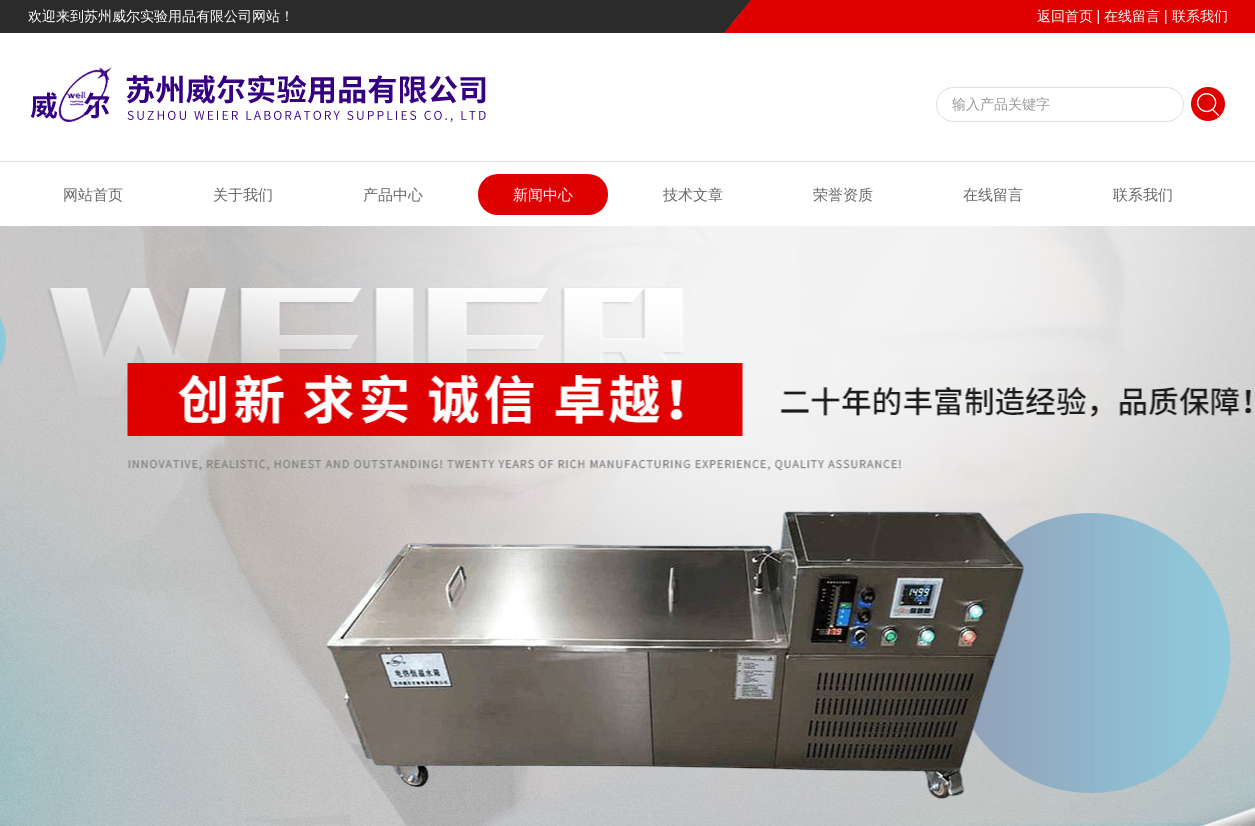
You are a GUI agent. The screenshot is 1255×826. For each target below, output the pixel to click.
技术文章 (693, 194)
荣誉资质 (843, 194)
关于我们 (243, 194)
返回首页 (1065, 16)
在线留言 (1132, 16)
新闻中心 (543, 194)
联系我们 (1200, 16)
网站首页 (93, 194)
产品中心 (393, 194)
